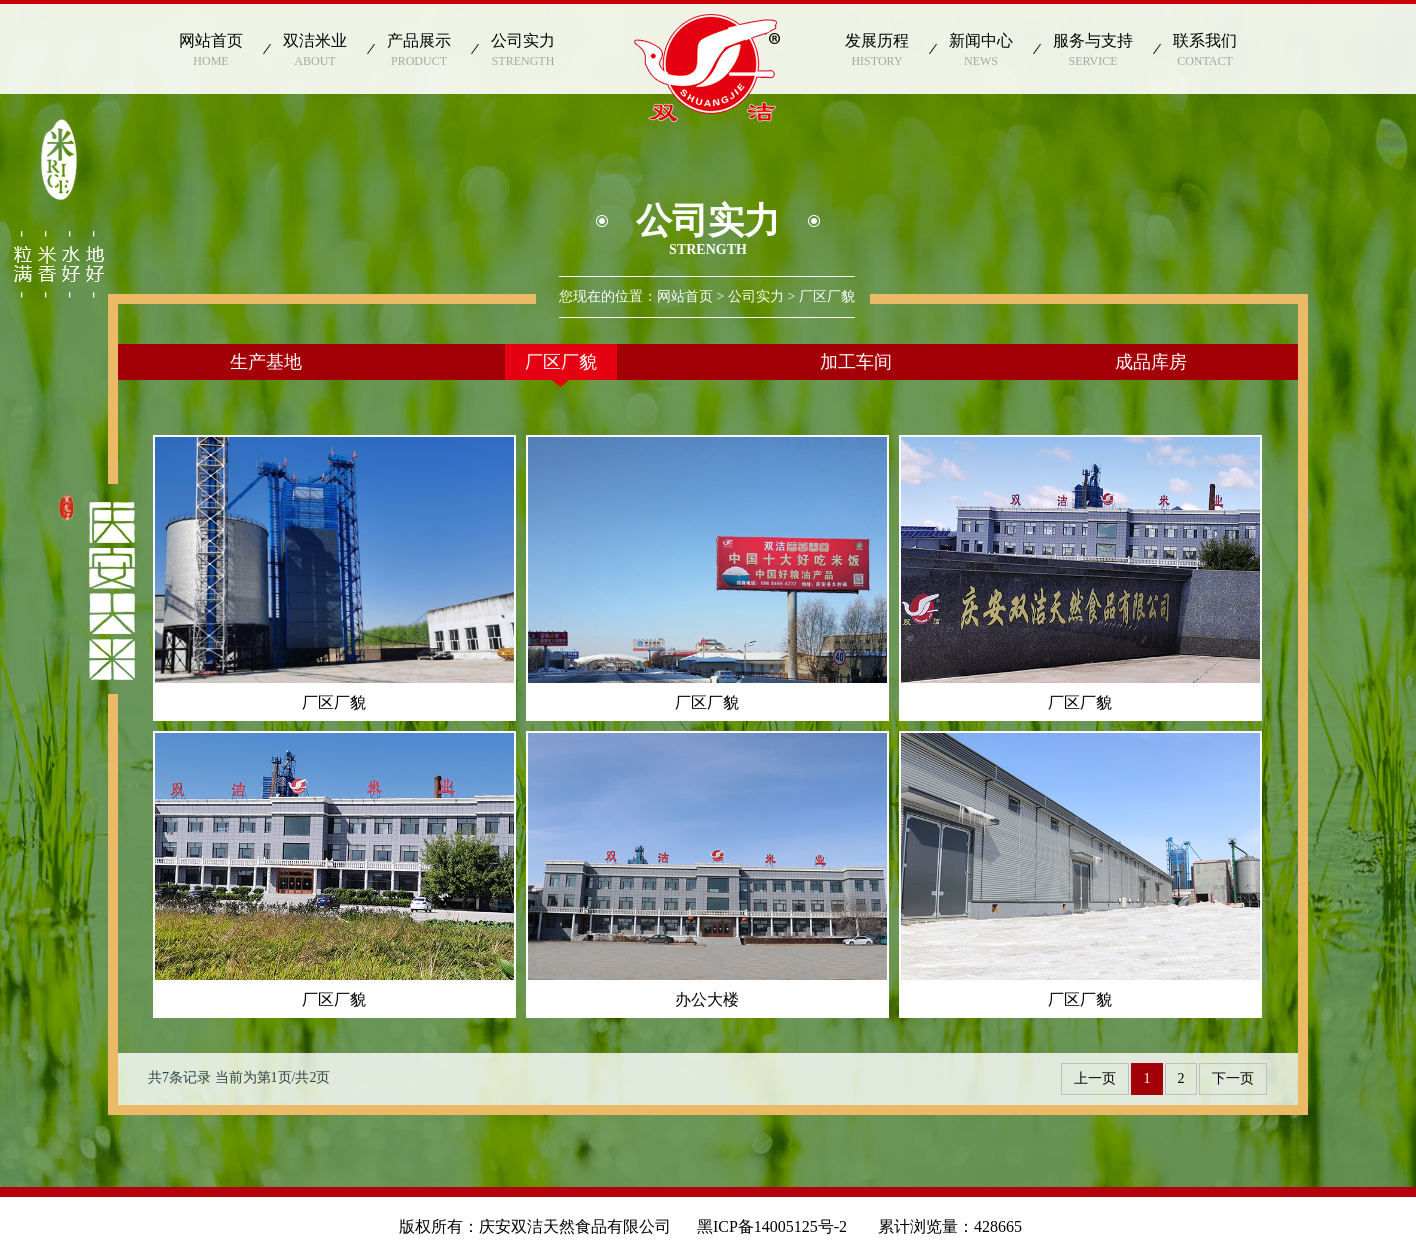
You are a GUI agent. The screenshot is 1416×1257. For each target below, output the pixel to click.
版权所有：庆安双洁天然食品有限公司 (535, 1226)
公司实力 (756, 296)
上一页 (1095, 1078)
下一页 (1233, 1078)
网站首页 (685, 296)
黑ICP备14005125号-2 (780, 1226)
